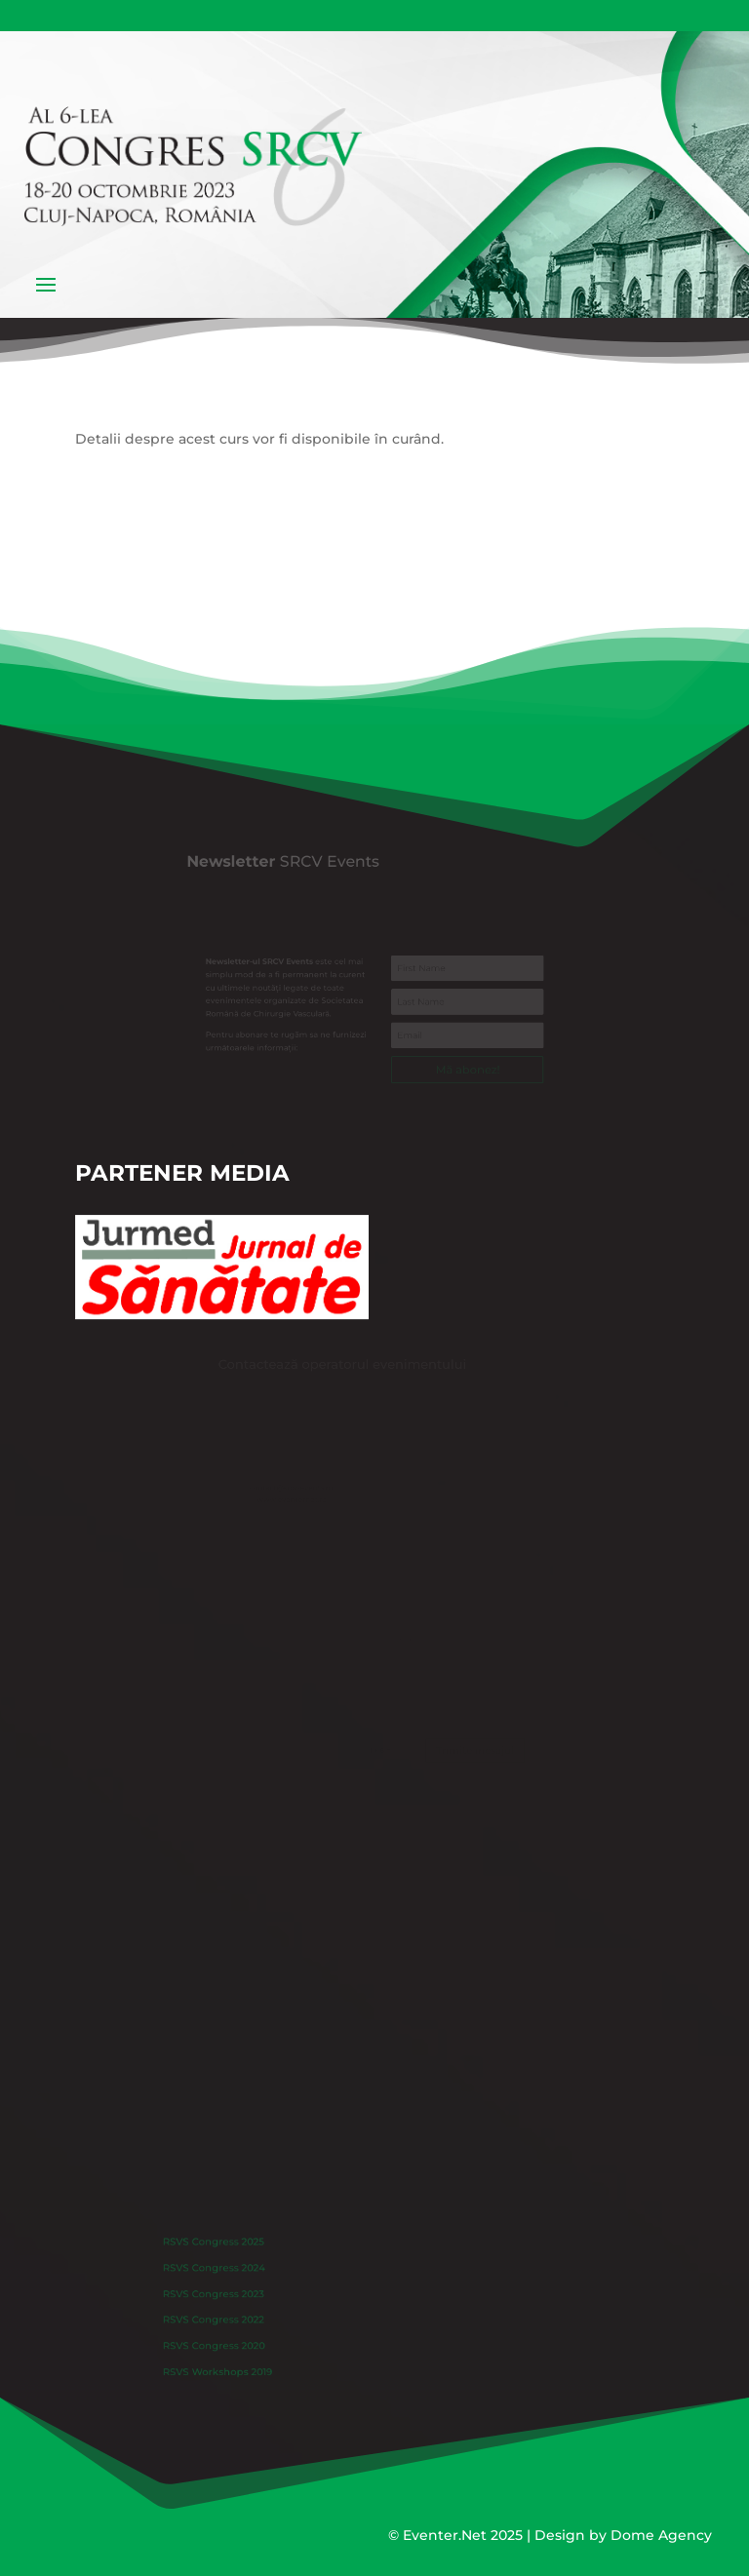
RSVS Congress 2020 (248, 2337)
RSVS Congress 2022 (248, 2317)
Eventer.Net (447, 2535)
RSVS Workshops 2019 (251, 2357)
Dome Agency (661, 2535)
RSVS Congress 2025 (248, 2255)
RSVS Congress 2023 (248, 2296)
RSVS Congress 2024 (248, 2276)
